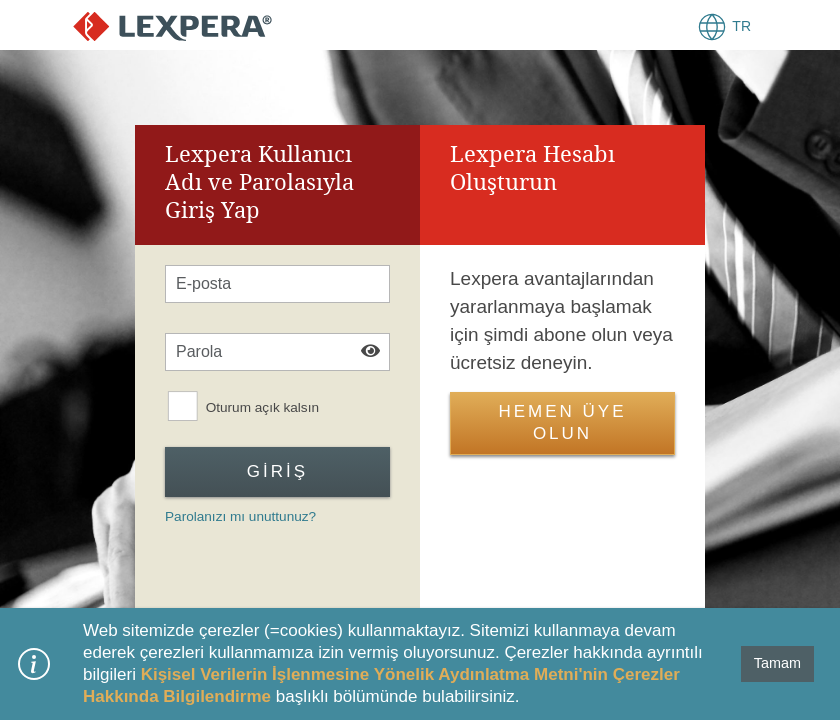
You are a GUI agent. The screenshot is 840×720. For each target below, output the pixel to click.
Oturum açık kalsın (262, 408)
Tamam (777, 663)
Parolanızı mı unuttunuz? (240, 516)
